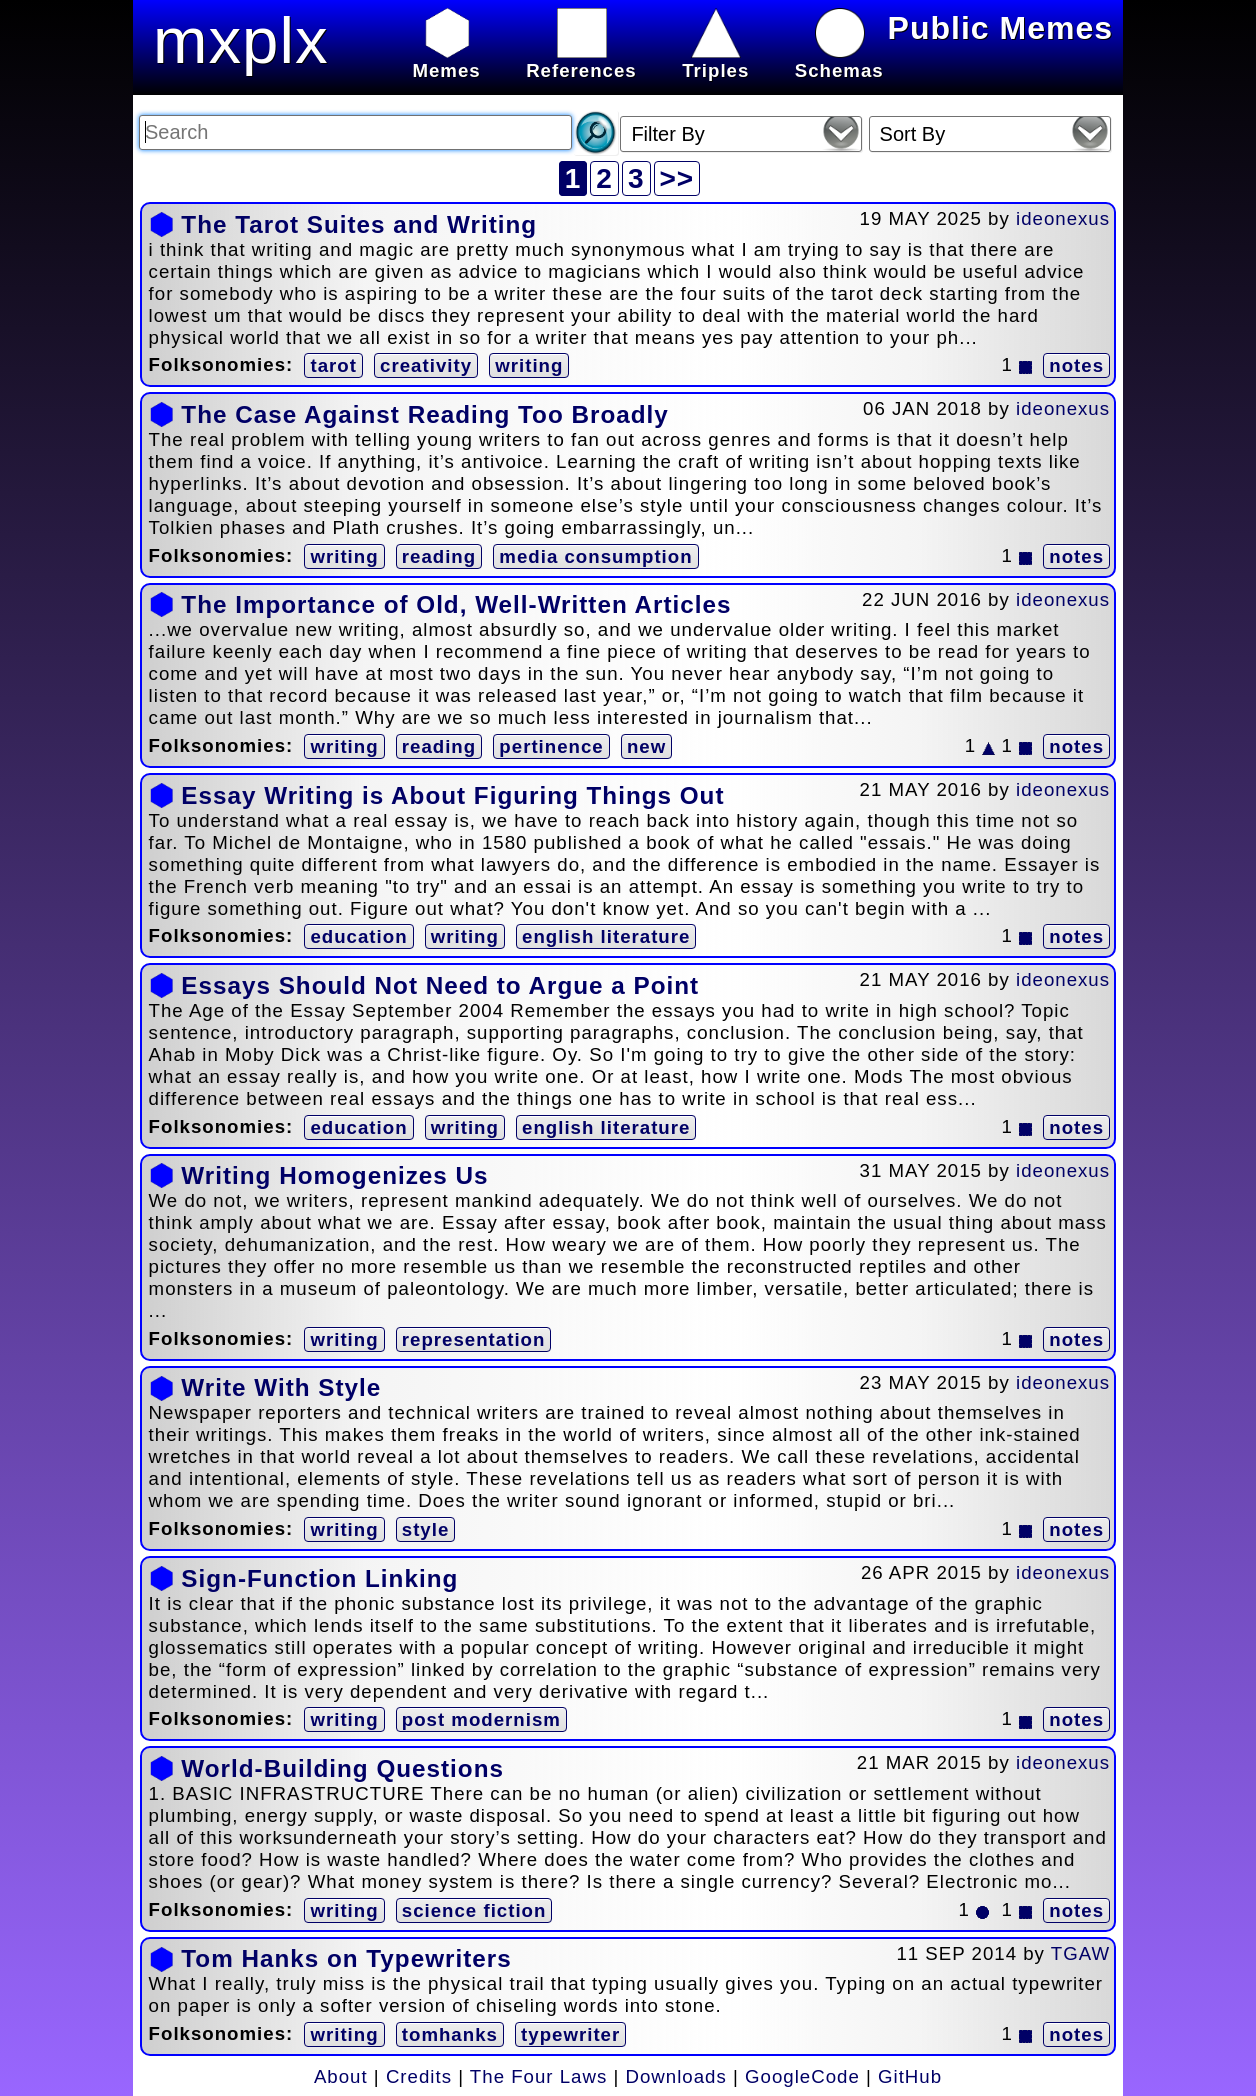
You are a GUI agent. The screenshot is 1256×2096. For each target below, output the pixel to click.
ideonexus (1063, 218)
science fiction (474, 1910)
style (426, 1529)
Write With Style (281, 1387)
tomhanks (450, 2034)
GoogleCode (802, 2076)
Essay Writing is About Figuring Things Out (452, 795)
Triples (715, 59)
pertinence (551, 746)
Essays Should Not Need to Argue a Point (440, 985)
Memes (446, 59)
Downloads (676, 2076)
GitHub (910, 2076)
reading (439, 556)
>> (677, 178)
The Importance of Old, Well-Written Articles (456, 604)
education (358, 936)
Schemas (839, 59)
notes (1076, 365)
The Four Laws (538, 2076)
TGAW (1080, 1953)
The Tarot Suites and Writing (359, 224)
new (646, 746)
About (341, 2076)
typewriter (570, 2034)
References (581, 59)
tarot (333, 365)
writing (529, 365)
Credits (419, 2076)
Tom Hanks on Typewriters (346, 1958)
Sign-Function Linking (319, 1578)
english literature (606, 936)
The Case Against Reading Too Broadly (424, 414)
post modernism (481, 1719)
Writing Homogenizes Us (334, 1175)
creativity (426, 365)
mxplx (241, 40)
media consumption (595, 556)
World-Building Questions (342, 1768)
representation (474, 1339)
